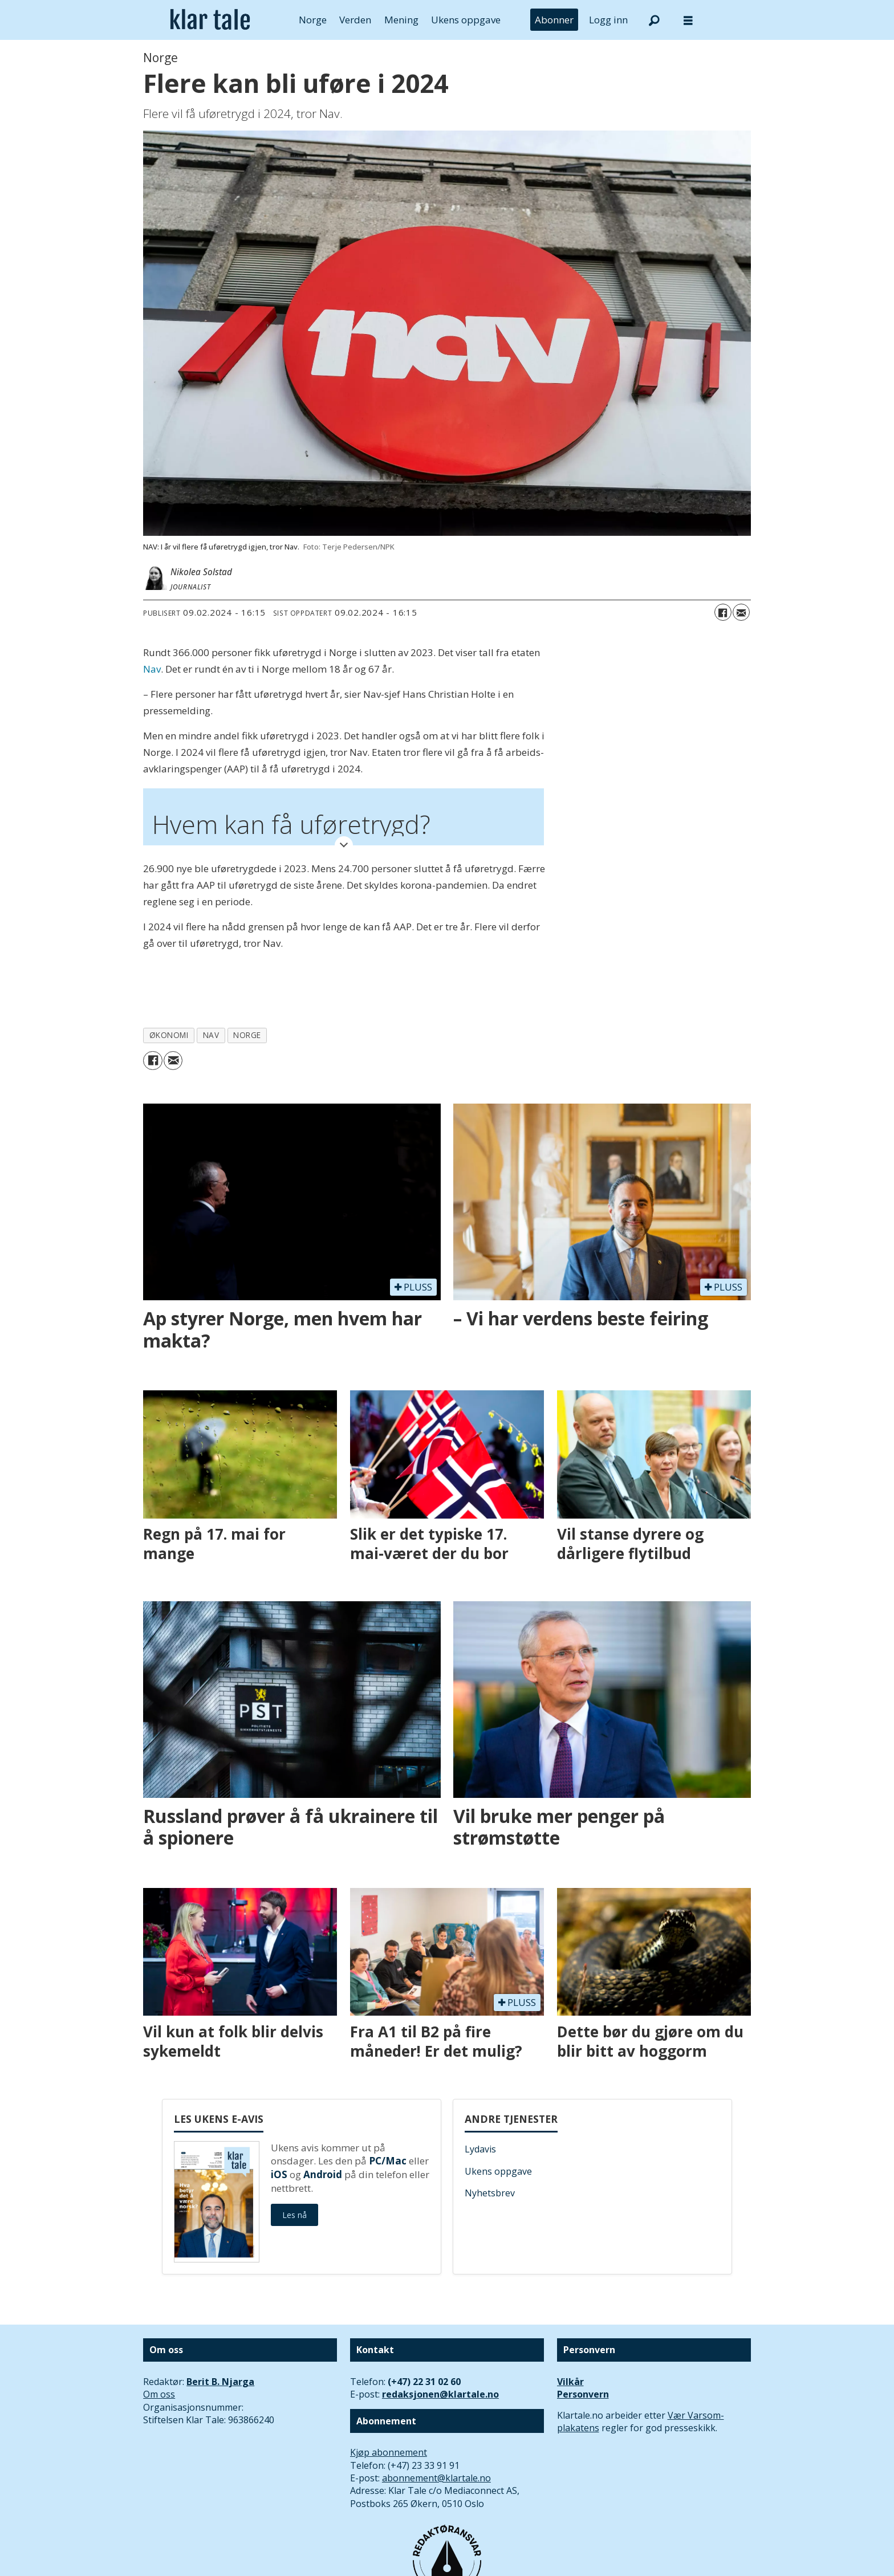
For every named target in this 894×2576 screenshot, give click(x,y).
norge (247, 1034)
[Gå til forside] (210, 20)
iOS (279, 2174)
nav (211, 1034)
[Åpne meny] (688, 20)
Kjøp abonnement (388, 2452)
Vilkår (570, 2381)
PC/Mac (388, 2160)
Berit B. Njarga (220, 2381)
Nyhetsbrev (490, 2193)
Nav (152, 668)
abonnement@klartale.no (436, 2478)
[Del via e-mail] (741, 612)
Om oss (159, 2394)
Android (322, 2174)
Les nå (294, 2214)
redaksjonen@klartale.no (440, 2394)
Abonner (554, 19)
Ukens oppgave (466, 19)
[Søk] (654, 20)
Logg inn (608, 19)
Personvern (583, 2394)
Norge (313, 19)
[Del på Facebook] (723, 612)
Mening (401, 19)
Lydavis (480, 2149)
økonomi (169, 1034)
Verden (355, 19)
